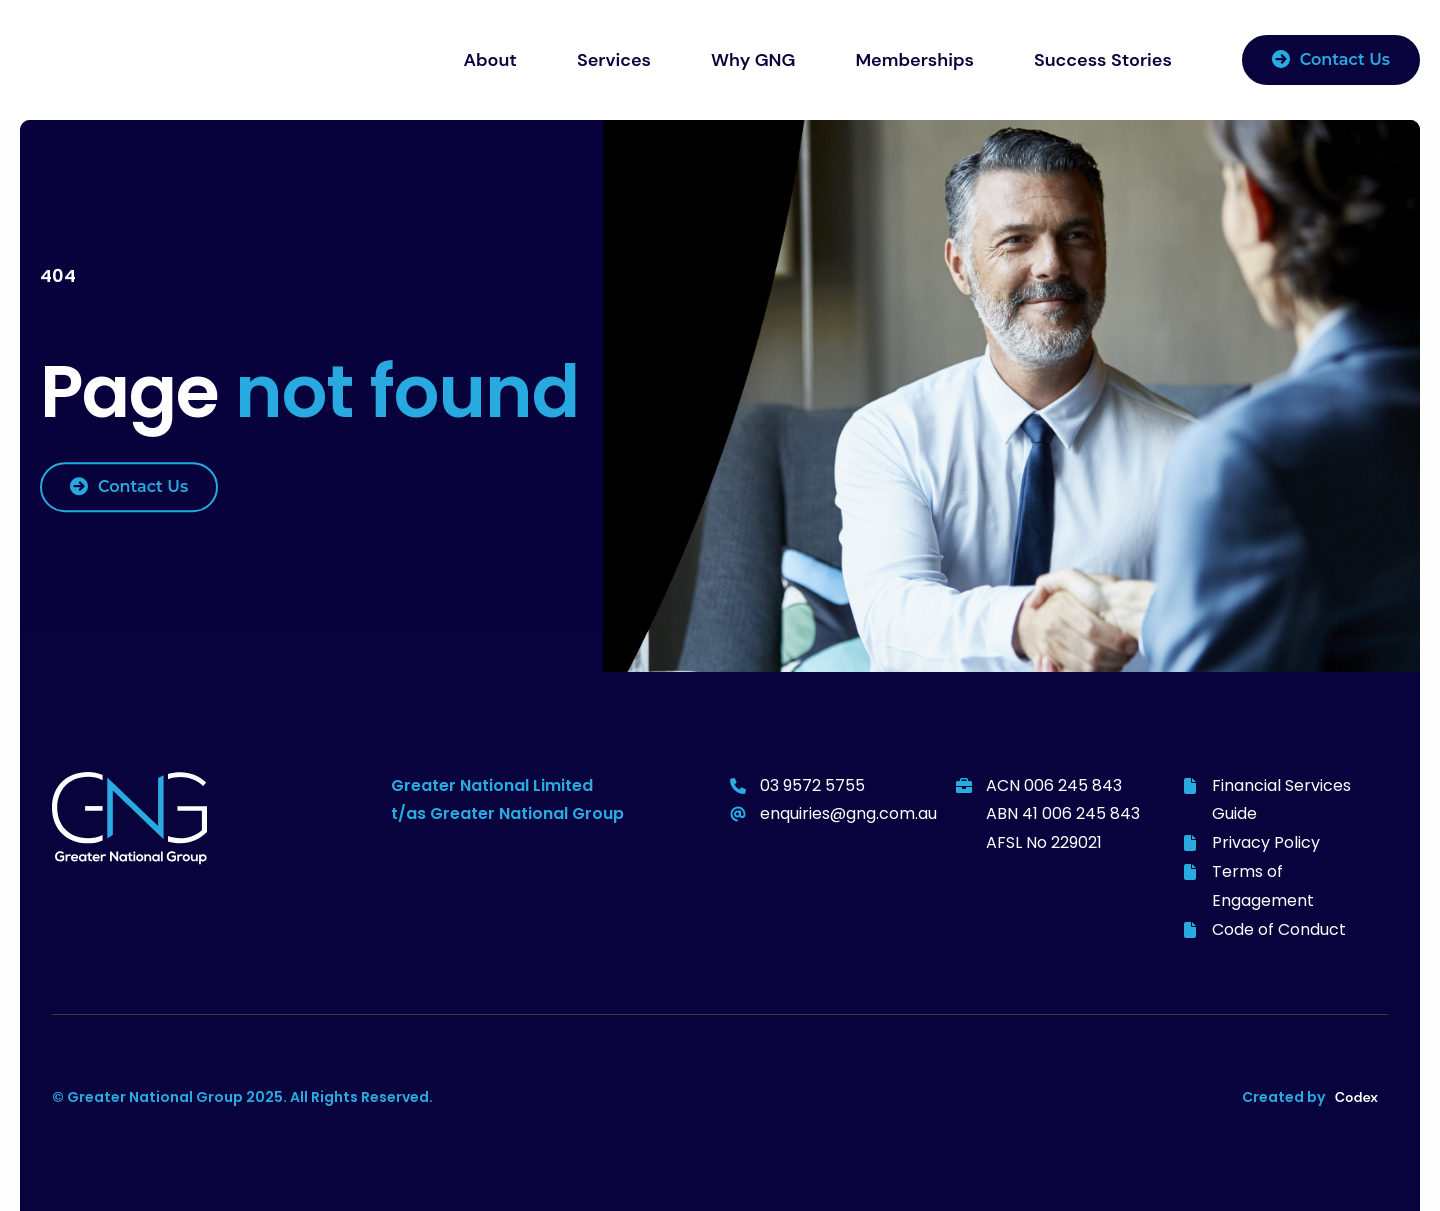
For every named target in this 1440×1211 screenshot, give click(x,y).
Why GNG (753, 60)
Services (614, 60)
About (490, 60)
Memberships (914, 60)
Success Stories (1103, 60)
